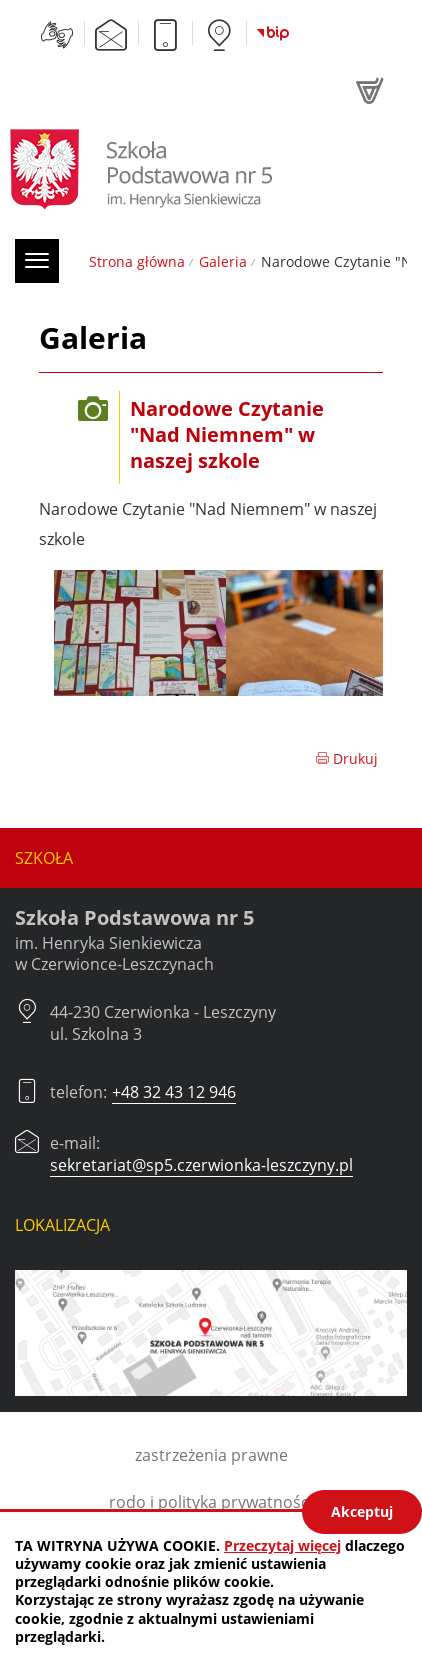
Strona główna (137, 261)
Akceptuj (362, 1511)
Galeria (223, 261)
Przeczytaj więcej (282, 1545)
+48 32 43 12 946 (174, 1092)
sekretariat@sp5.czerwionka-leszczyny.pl (201, 1165)
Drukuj (346, 758)
